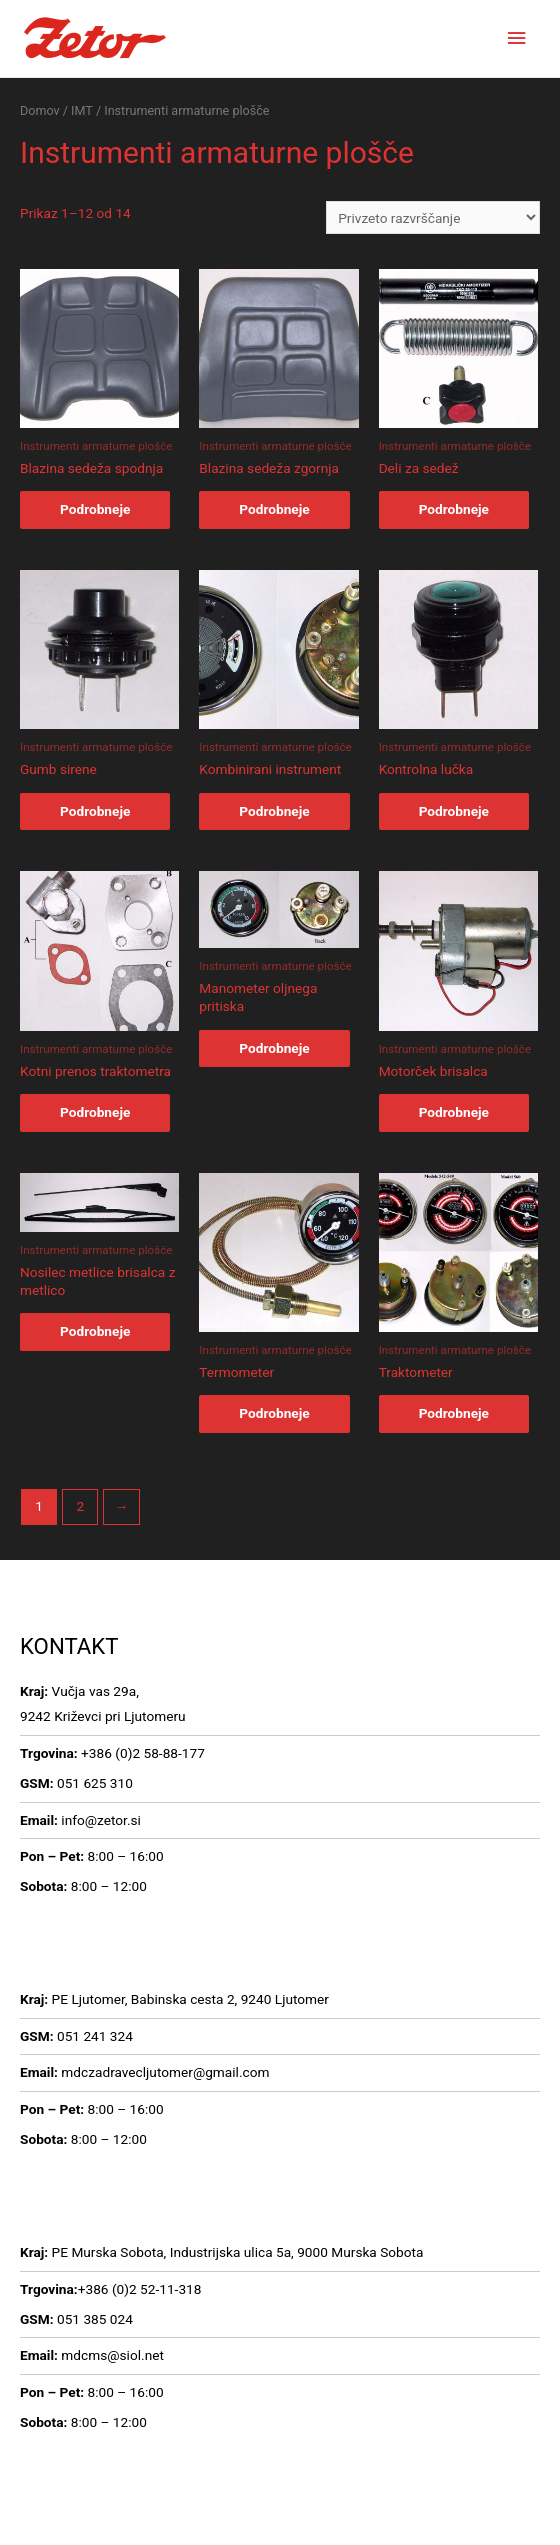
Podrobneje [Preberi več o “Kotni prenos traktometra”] (95, 1112)
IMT (82, 110)
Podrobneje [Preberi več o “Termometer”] (274, 1413)
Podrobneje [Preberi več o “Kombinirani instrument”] (274, 811)
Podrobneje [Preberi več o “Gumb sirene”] (95, 811)
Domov (40, 110)
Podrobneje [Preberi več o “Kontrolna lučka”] (454, 811)
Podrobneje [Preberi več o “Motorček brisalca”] (454, 1112)
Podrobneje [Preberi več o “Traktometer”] (454, 1413)
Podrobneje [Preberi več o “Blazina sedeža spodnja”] (95, 509)
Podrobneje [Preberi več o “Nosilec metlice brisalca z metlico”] (95, 1331)
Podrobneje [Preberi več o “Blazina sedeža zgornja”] (274, 509)
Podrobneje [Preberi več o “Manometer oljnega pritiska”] (274, 1048)
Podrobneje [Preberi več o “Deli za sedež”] (454, 509)
